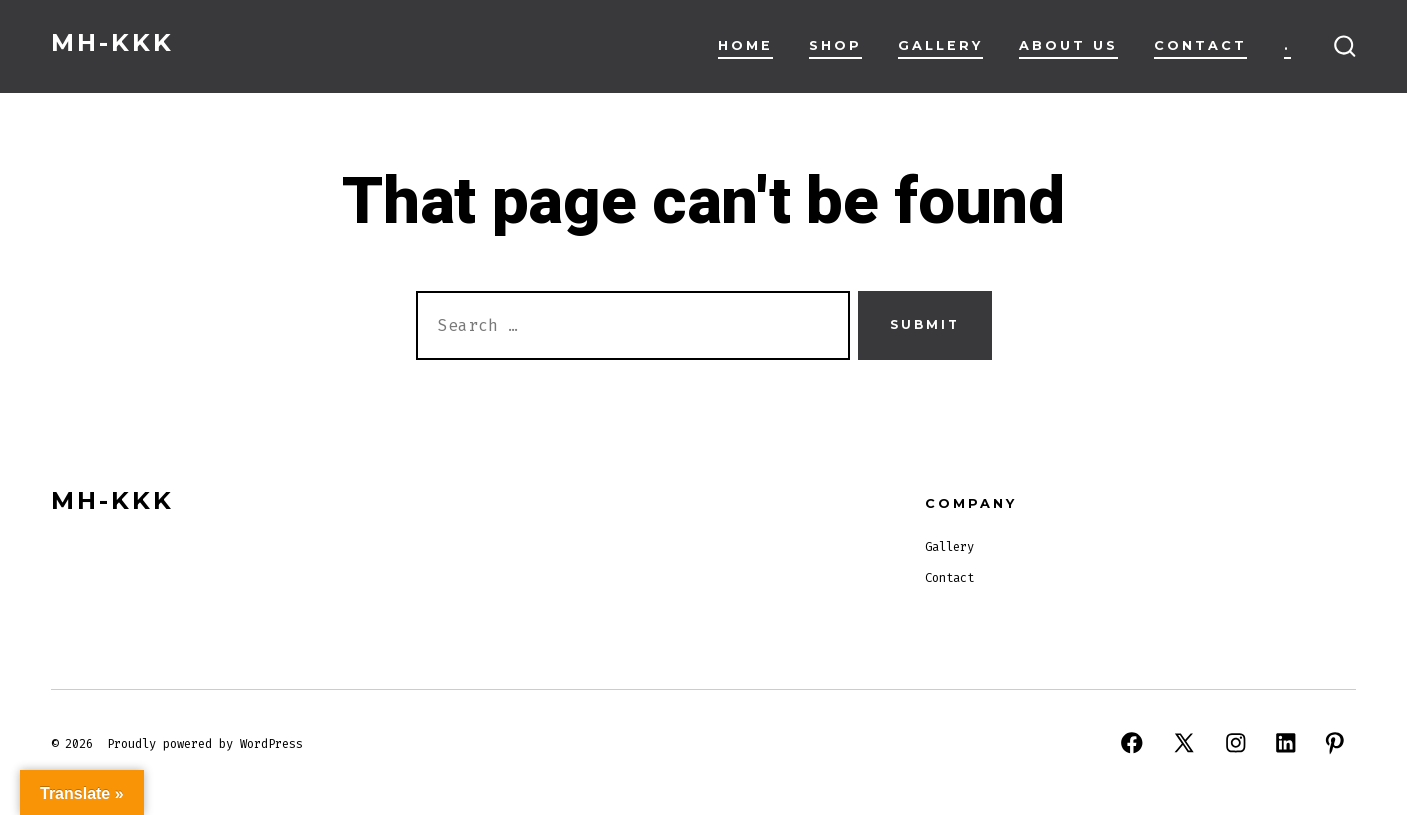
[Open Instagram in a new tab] (1236, 743)
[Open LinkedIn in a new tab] (1286, 743)
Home (745, 45)
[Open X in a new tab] (1184, 743)
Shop (835, 45)
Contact (1200, 45)
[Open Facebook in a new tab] (1132, 743)
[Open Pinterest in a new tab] (1335, 743)
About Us (1068, 45)
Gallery (940, 45)
